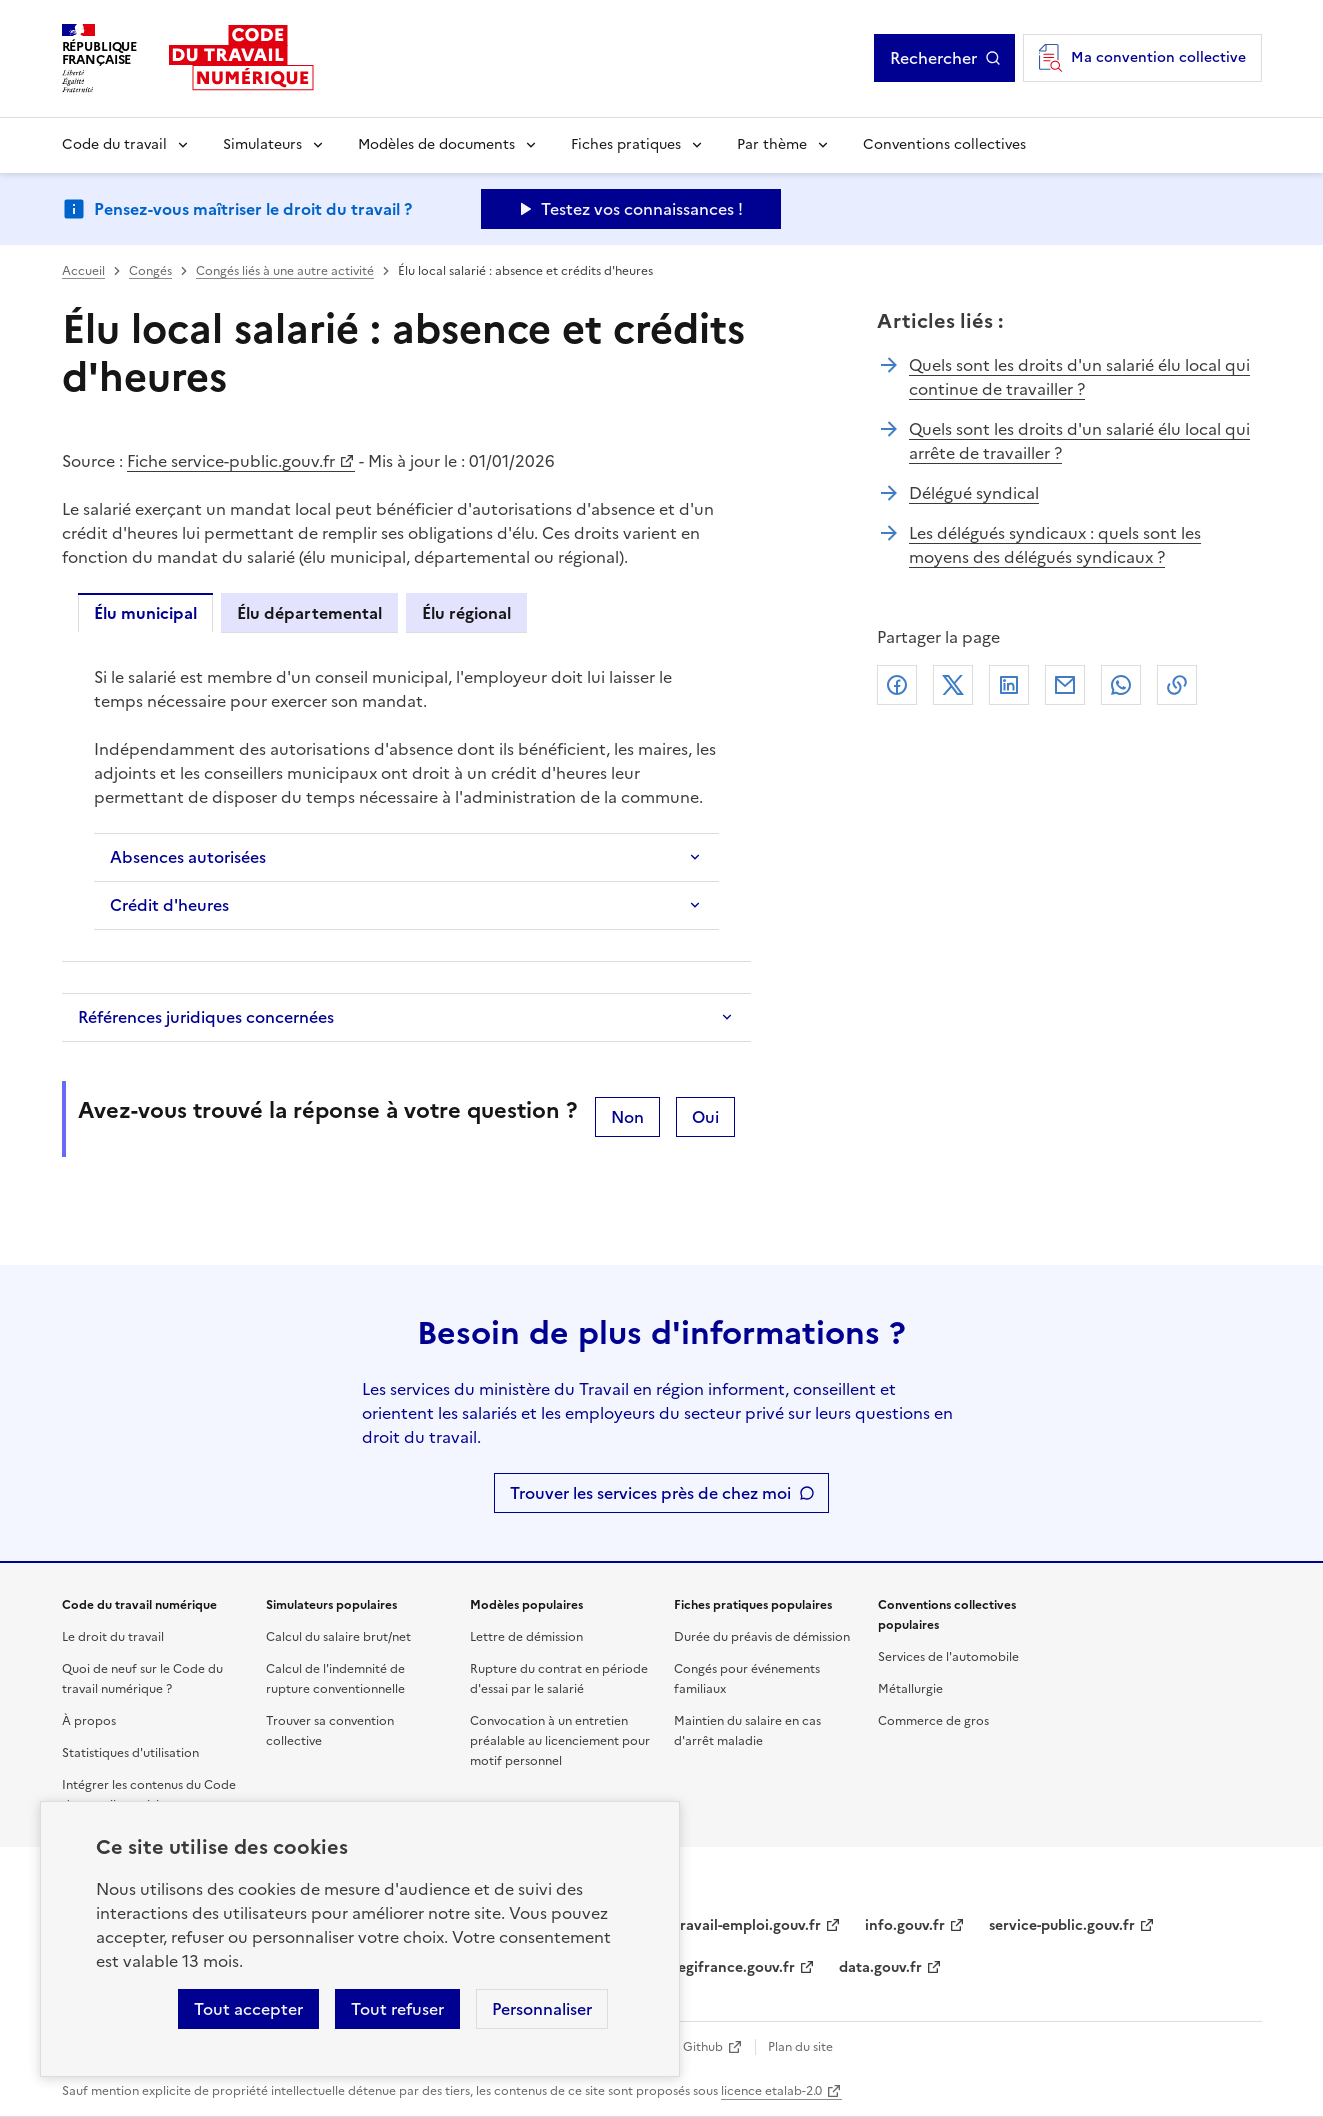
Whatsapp (1121, 685)
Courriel (1065, 685)
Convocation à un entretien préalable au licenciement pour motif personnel (560, 1741)
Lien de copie (1177, 685)
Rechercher (933, 58)
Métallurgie (910, 1689)
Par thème (772, 144)
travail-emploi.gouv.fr (747, 1925)
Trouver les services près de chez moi (650, 1493)
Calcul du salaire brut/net (338, 1637)
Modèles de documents (436, 144)
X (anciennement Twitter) (953, 685)
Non (627, 1117)
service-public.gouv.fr (1062, 1925)
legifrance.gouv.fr (734, 1967)
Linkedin (1009, 685)
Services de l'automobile (948, 1657)
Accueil (83, 271)
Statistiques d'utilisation (130, 1753)
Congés (150, 271)
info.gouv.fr (905, 1925)
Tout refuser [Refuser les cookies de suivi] (397, 2009)
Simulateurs (262, 144)
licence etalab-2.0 (771, 2091)
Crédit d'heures (169, 905)
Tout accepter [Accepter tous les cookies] (248, 2009)
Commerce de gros (933, 1721)
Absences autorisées (188, 857)
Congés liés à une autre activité (285, 271)
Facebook (897, 685)
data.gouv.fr (880, 1967)
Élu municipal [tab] (145, 613)
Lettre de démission (526, 1637)
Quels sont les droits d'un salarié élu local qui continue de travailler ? (1079, 377)
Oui (705, 1117)
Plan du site (800, 2047)
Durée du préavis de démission (762, 1637)
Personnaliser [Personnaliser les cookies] (542, 2009)
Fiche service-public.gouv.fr (231, 461)
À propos (89, 1721)
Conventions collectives (944, 144)
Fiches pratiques (626, 144)
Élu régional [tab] (466, 613)
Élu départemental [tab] (309, 613)
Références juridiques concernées (206, 1017)
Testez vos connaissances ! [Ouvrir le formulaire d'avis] (642, 209)
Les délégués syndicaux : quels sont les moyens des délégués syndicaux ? (1055, 545)
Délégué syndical (974, 493)
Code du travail (114, 144)
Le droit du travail (113, 1637)
